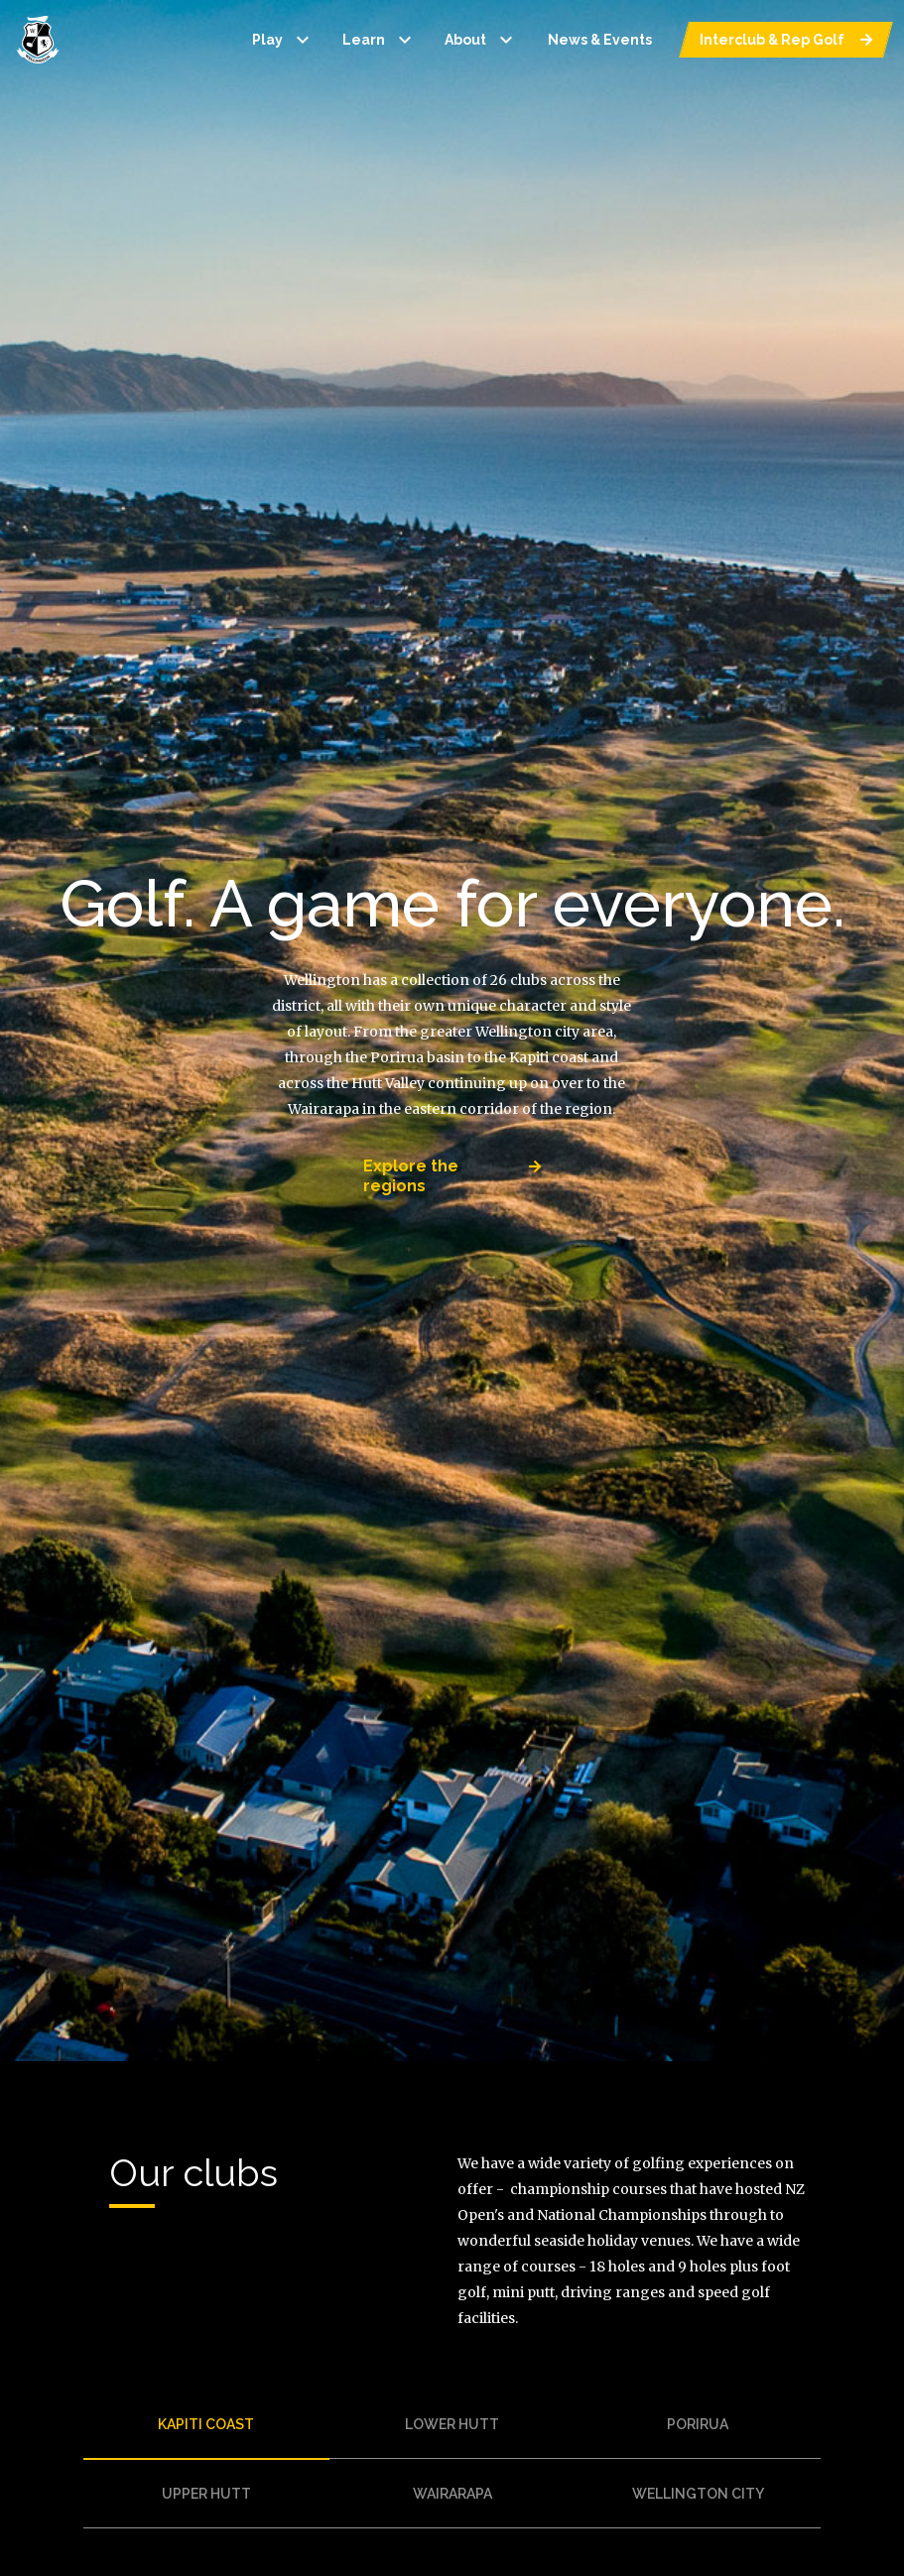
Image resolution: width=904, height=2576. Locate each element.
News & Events (600, 40)
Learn (379, 40)
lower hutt (452, 2424)
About (481, 40)
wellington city (698, 2494)
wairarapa (452, 2494)
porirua (697, 2424)
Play (283, 40)
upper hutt (206, 2494)
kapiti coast (206, 2424)
